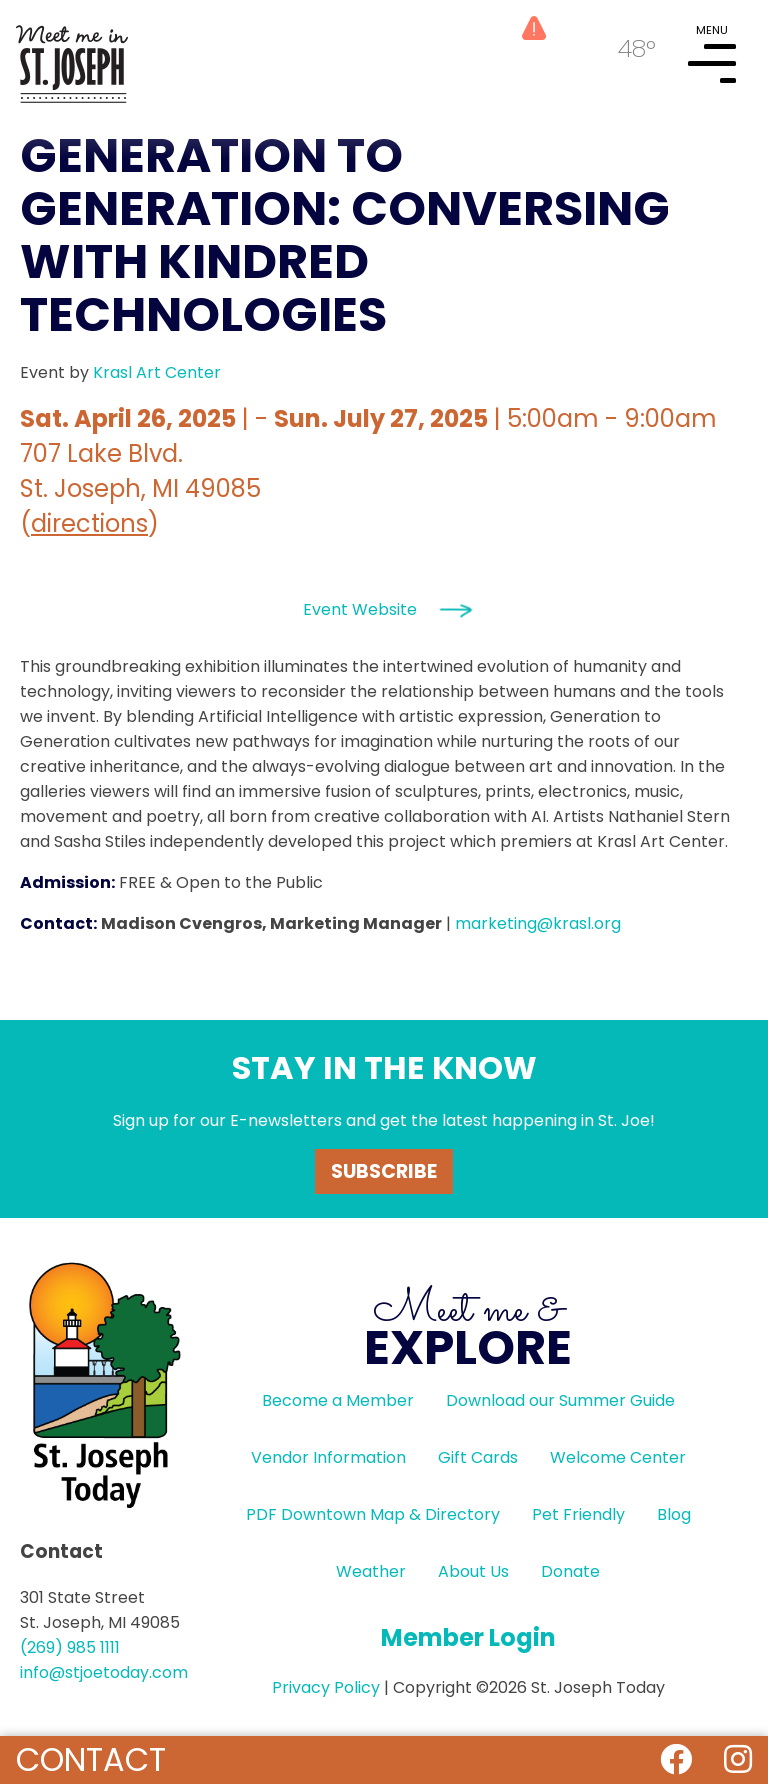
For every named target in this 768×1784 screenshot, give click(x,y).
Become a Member (338, 1400)
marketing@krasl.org (538, 923)
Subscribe (384, 1171)
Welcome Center (618, 1457)
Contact (91, 1759)
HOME (72, 56)
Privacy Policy (326, 1687)
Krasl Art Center (157, 372)
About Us (473, 1571)
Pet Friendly (578, 1514)
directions (89, 523)
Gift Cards (478, 1457)
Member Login (468, 1637)
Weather (371, 1571)
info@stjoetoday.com (104, 1672)
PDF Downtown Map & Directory (373, 1514)
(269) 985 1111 (70, 1647)
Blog (674, 1514)
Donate (570, 1571)
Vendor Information (328, 1457)
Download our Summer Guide (560, 1400)
